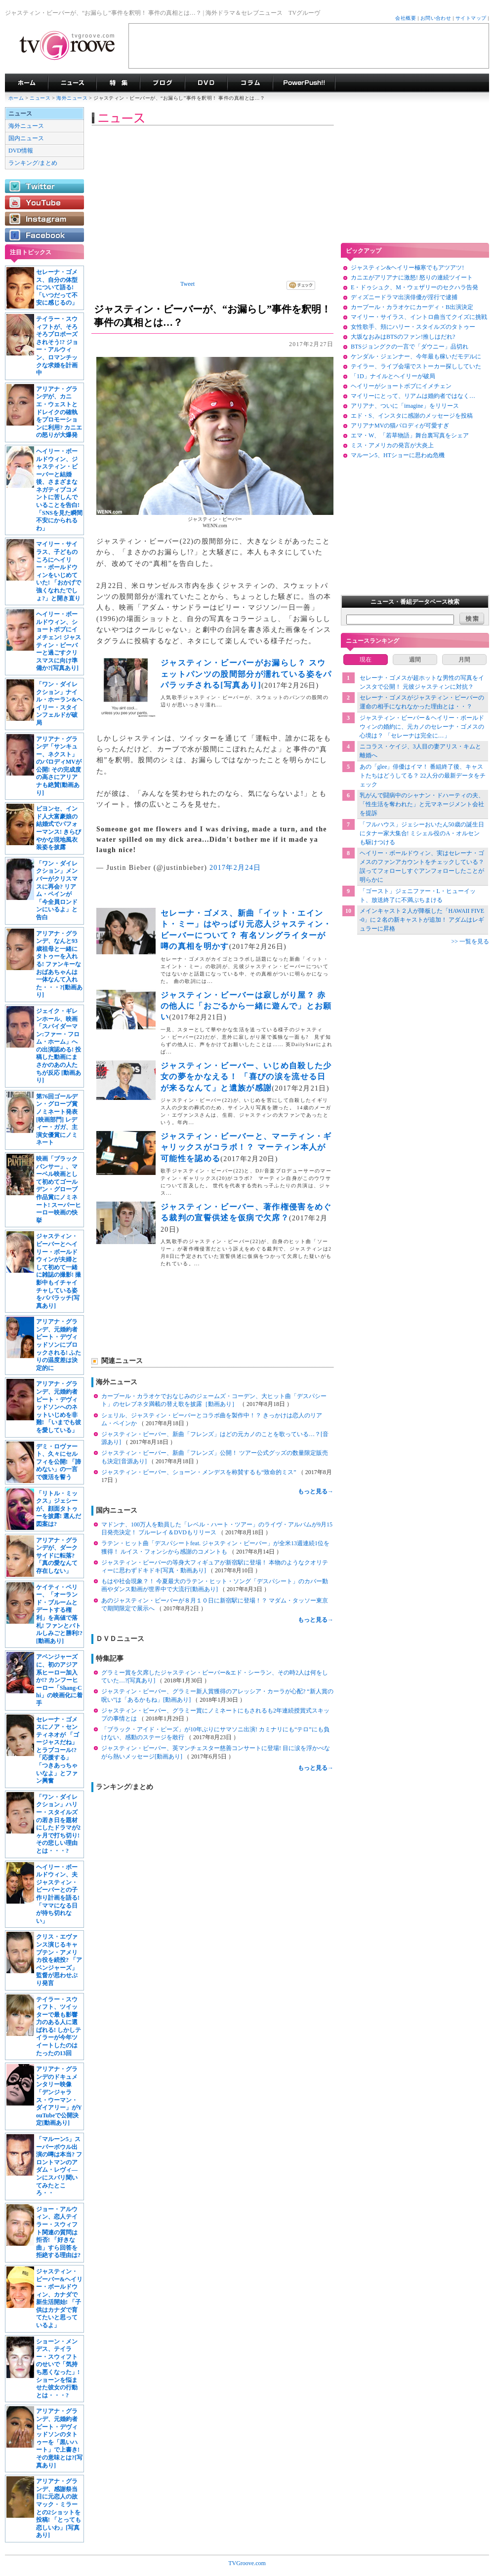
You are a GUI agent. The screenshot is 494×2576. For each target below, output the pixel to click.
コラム (250, 83)
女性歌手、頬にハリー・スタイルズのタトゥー (413, 326)
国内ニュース (26, 138)
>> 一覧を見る (470, 941)
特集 (118, 83)
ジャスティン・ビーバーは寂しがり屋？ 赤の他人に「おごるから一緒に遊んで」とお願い (246, 1006)
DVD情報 (20, 150)
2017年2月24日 (235, 867)
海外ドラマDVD (206, 83)
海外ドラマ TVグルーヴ (26, 83)
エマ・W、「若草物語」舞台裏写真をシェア (410, 435)
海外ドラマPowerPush (304, 83)
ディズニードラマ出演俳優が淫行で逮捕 (404, 297)
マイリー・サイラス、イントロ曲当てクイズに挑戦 (419, 316)
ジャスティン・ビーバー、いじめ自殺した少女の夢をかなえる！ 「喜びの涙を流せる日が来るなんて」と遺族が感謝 (246, 1076)
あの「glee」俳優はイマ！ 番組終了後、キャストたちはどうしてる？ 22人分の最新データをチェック (423, 775)
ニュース (40, 98)
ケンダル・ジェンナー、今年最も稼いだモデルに (416, 356)
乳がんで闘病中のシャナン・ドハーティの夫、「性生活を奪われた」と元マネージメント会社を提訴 (422, 804)
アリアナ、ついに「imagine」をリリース (405, 405)
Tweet (187, 283)
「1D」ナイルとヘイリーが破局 (393, 376)
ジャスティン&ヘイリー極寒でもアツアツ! (407, 267)
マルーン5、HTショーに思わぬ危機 (398, 455)
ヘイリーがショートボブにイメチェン (401, 386)
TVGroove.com (247, 2563)
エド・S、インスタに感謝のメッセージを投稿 (412, 415)
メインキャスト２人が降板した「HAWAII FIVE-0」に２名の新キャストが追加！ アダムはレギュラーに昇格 (422, 919)
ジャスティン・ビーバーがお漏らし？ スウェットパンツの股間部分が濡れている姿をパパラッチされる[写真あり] (246, 674)
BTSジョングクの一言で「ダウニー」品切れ (409, 346)
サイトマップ (471, 18)
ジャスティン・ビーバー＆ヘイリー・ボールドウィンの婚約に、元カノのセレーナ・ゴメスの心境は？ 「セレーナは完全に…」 (422, 726)
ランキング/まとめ (32, 162)
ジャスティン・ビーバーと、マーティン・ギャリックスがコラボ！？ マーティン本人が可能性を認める (246, 1147)
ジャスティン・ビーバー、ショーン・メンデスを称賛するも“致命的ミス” (199, 1472)
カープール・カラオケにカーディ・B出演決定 (412, 307)
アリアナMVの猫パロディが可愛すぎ (400, 425)
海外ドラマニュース (72, 83)
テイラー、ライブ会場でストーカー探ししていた (416, 366)
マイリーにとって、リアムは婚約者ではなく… (413, 395)
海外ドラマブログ (162, 83)
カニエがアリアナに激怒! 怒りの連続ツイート (412, 277)
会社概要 (405, 18)
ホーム (16, 98)
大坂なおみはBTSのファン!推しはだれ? (403, 336)
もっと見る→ (315, 1491)
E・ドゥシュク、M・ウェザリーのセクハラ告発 (414, 287)
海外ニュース (72, 98)
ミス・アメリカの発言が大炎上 (392, 445)
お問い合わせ (436, 18)
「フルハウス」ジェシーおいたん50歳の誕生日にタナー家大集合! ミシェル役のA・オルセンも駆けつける (422, 833)
